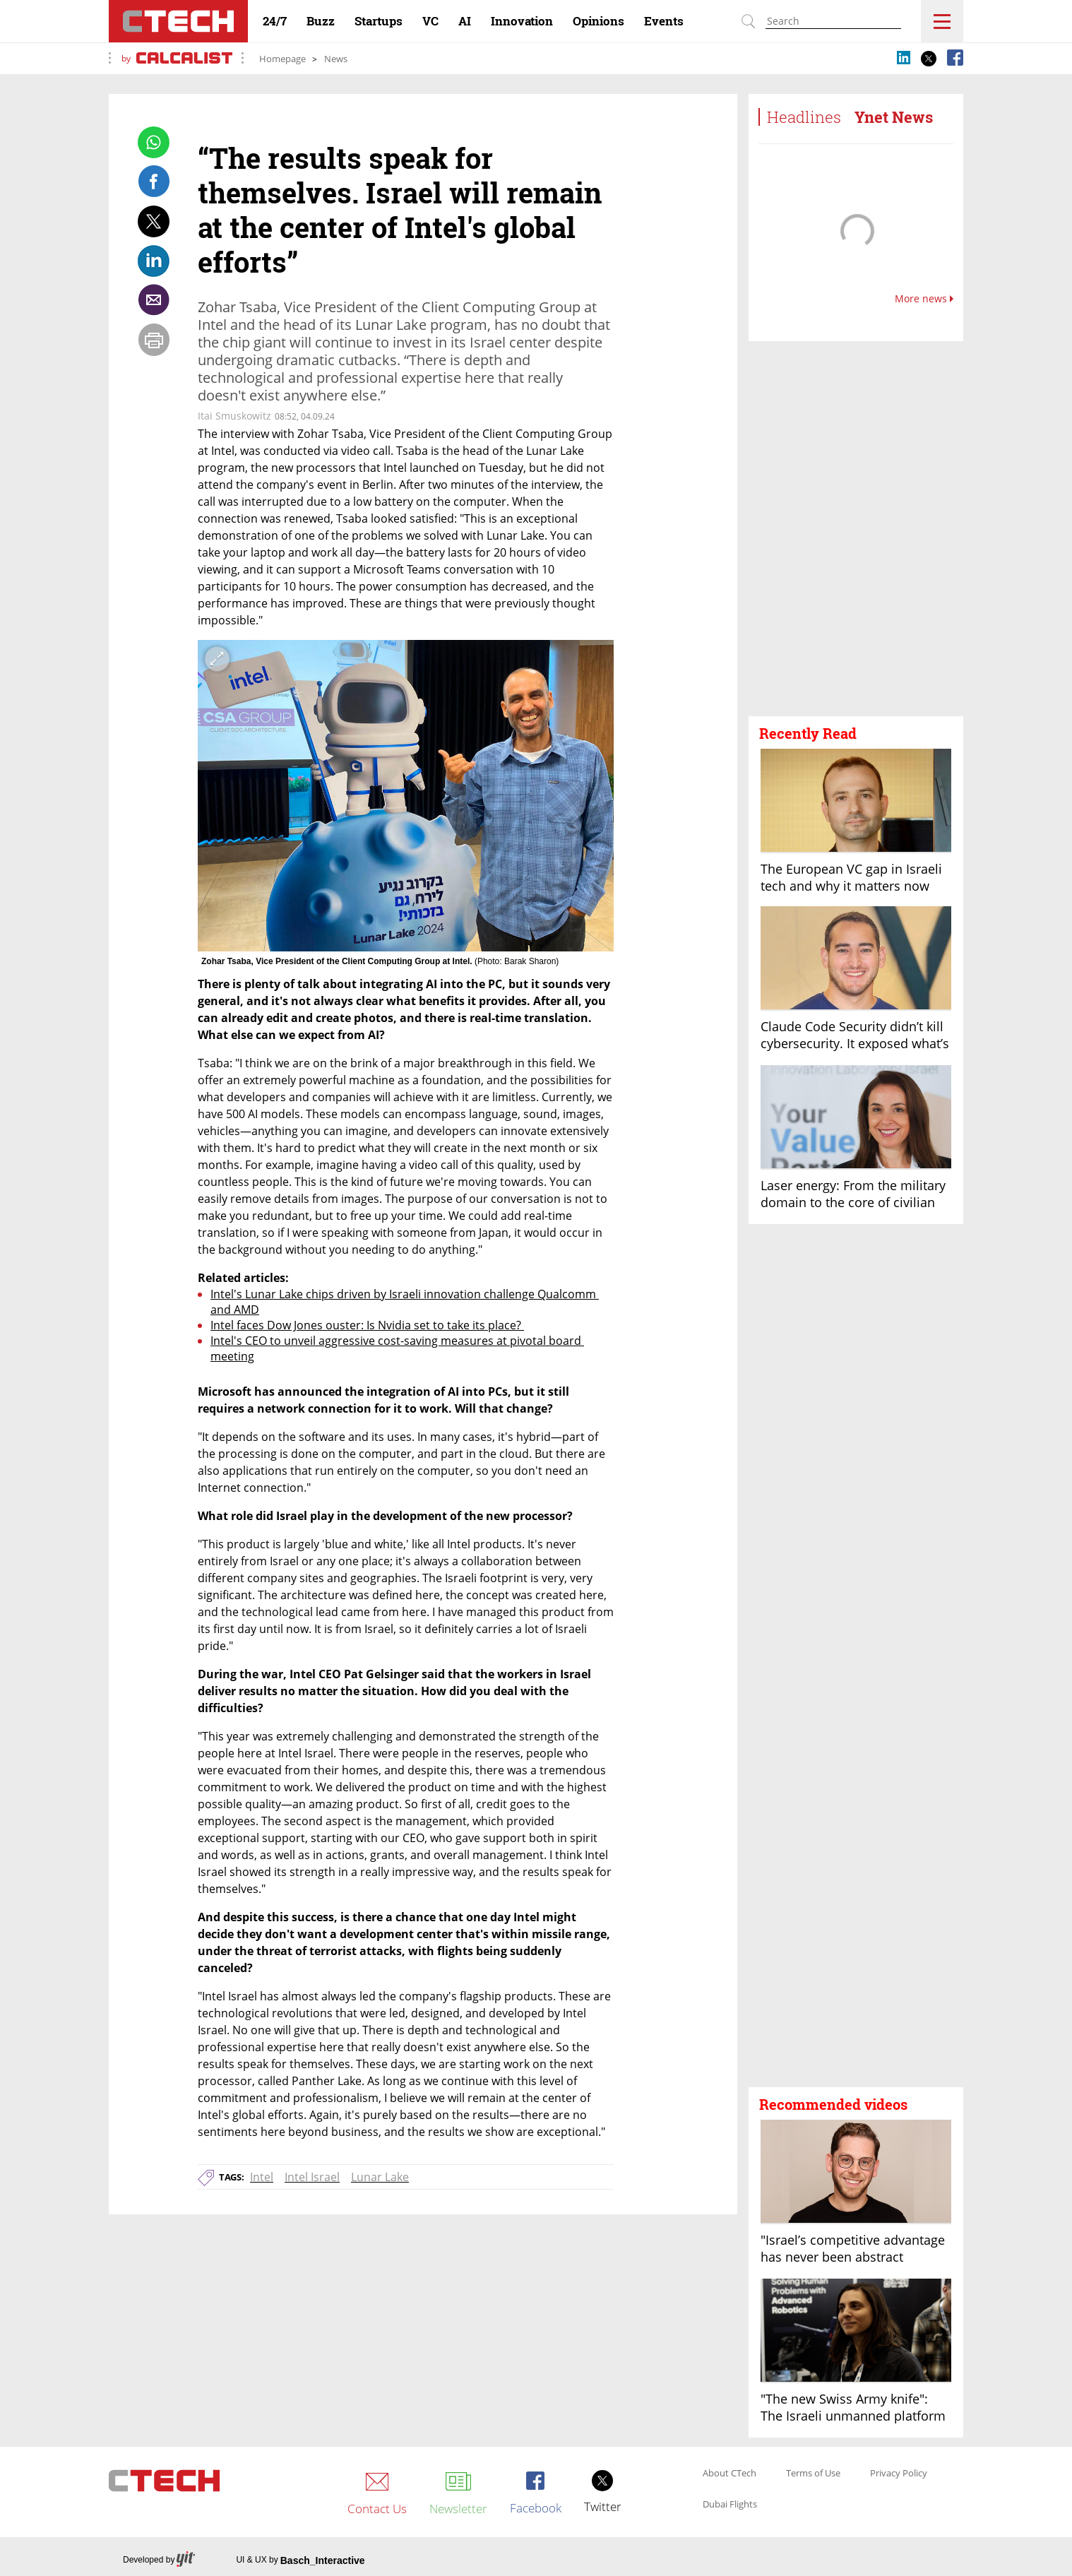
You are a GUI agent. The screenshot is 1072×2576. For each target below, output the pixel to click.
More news (924, 298)
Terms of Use (813, 2473)
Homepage (282, 58)
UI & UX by (300, 2560)
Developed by (159, 2560)
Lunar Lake (380, 2177)
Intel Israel (312, 2177)
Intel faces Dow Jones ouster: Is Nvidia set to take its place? (367, 1325)
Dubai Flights (730, 2504)
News (335, 58)
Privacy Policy (898, 2473)
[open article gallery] (406, 796)
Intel (261, 2177)
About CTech (729, 2473)
